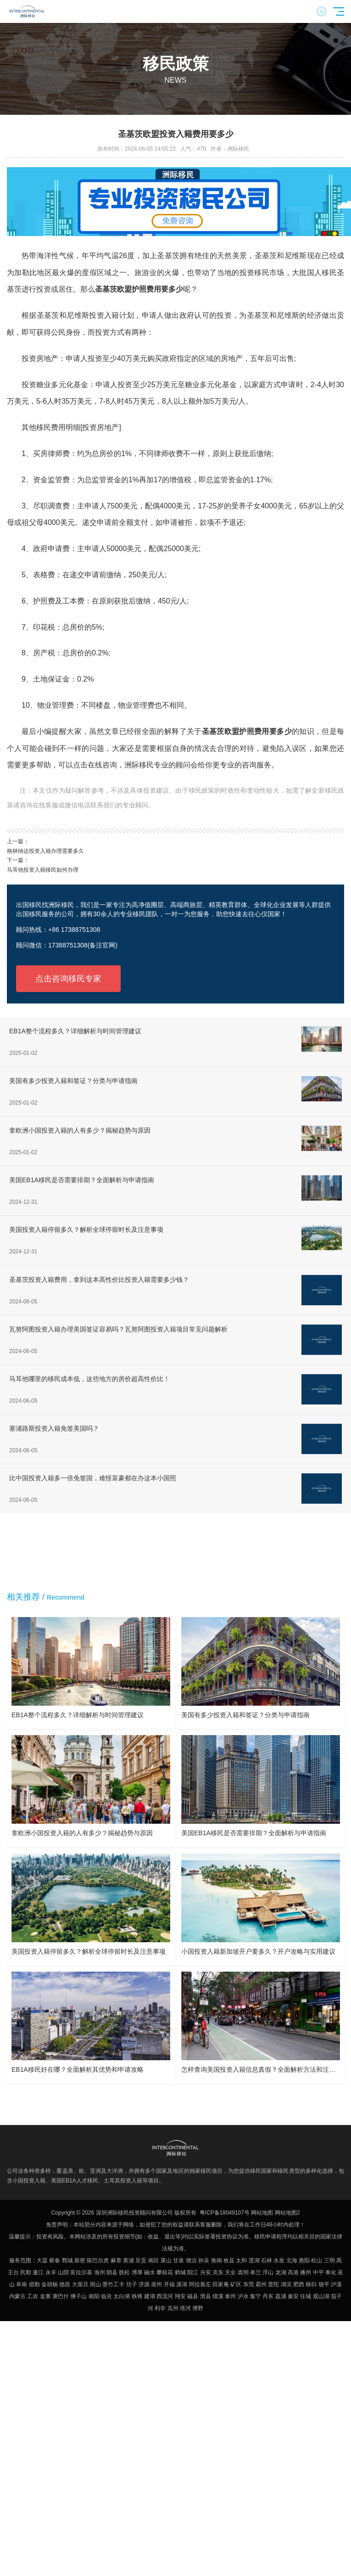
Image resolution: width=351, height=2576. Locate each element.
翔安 (180, 2296)
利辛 (160, 2308)
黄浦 (128, 2260)
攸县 (228, 2260)
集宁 (255, 2296)
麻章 (116, 2260)
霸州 (261, 2284)
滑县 (205, 2296)
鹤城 (180, 2272)
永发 (278, 2260)
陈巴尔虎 (98, 2260)
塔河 (185, 2308)
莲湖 (254, 2260)
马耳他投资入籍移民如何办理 (42, 870)
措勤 (34, 2284)
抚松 (124, 2272)
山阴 (63, 2272)
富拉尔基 (81, 2272)
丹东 (267, 2296)
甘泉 (178, 2260)
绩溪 (217, 2296)
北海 (291, 2260)
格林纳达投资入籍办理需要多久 (45, 851)
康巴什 (60, 2296)
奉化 (330, 2272)
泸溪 (336, 2284)
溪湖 (181, 2284)
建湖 (149, 2296)
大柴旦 (80, 2284)
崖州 (156, 2284)
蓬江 (38, 2272)
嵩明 (243, 2272)
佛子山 (78, 2296)
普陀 (273, 2284)
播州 (305, 2272)
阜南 (21, 2284)
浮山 (267, 2272)
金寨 (45, 2296)
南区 (153, 2260)
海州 (99, 2272)
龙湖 (280, 2272)
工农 (32, 2296)
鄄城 (67, 2260)
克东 (217, 2272)
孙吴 (203, 2260)
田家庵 (220, 2284)
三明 (329, 2260)
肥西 (298, 2284)
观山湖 (321, 2296)
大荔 (42, 2260)
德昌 (64, 2284)
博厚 (137, 2272)
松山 (316, 2260)
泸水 (243, 2296)
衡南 (216, 2260)
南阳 (94, 2296)
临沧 (106, 2296)
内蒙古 (17, 2296)
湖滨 (286, 2284)
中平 (318, 2272)
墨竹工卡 (113, 2284)
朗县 (111, 2272)
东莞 (248, 2284)
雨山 (95, 2284)
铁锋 (137, 2296)
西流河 (164, 2296)
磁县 (192, 2296)
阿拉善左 (200, 2284)
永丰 (50, 2272)
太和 (241, 2260)
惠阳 (304, 2260)
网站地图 (262, 2213)
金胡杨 (49, 2284)
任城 (305, 2296)
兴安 (205, 2272)
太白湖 (121, 2296)
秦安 (293, 2296)
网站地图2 (287, 2213)
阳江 (192, 2272)
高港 (293, 2272)
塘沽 (191, 2260)
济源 (144, 2284)
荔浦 (280, 2296)
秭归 (311, 2284)
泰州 (230, 2296)
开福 (169, 2284)
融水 (149, 2272)
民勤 (25, 2272)
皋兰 (255, 2272)
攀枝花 (164, 2272)
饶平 (323, 2284)
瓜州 (172, 2308)
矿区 (235, 2284)
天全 (230, 2272)
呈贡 (140, 2260)
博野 (197, 2308)
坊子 (131, 2284)
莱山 (166, 2260)
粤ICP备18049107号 (225, 2213)
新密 (79, 2260)
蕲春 (54, 2260)
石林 (266, 2260)
